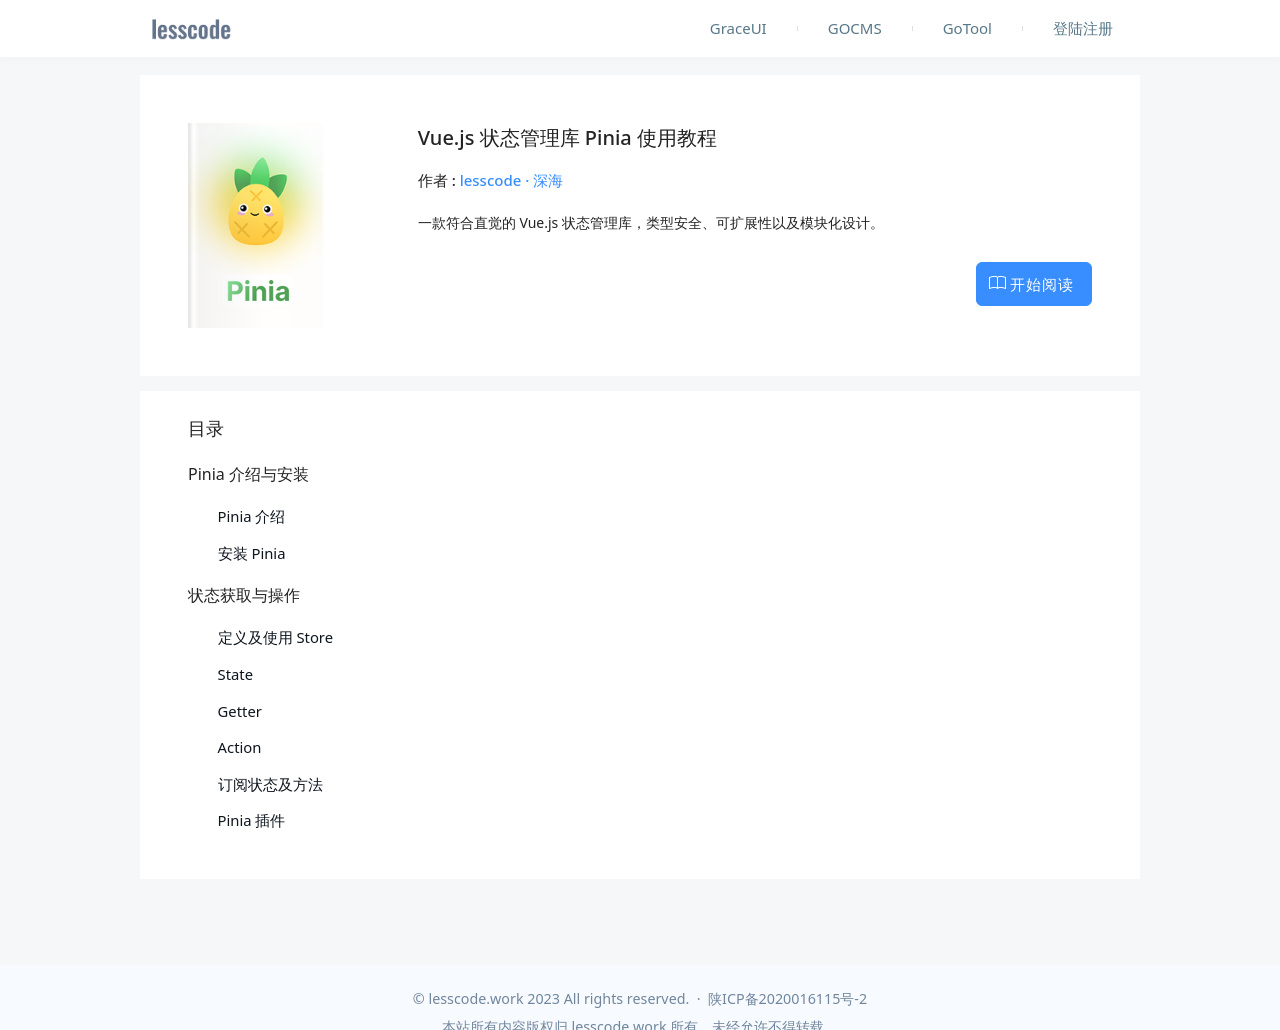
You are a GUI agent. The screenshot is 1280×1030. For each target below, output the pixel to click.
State (235, 674)
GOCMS (855, 28)
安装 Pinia (252, 553)
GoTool (967, 28)
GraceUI (738, 28)
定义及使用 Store (275, 637)
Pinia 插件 (252, 820)
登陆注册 (1083, 28)
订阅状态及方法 (270, 784)
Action (240, 747)
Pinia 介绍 (252, 516)
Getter (240, 711)
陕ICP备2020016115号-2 (787, 998)
